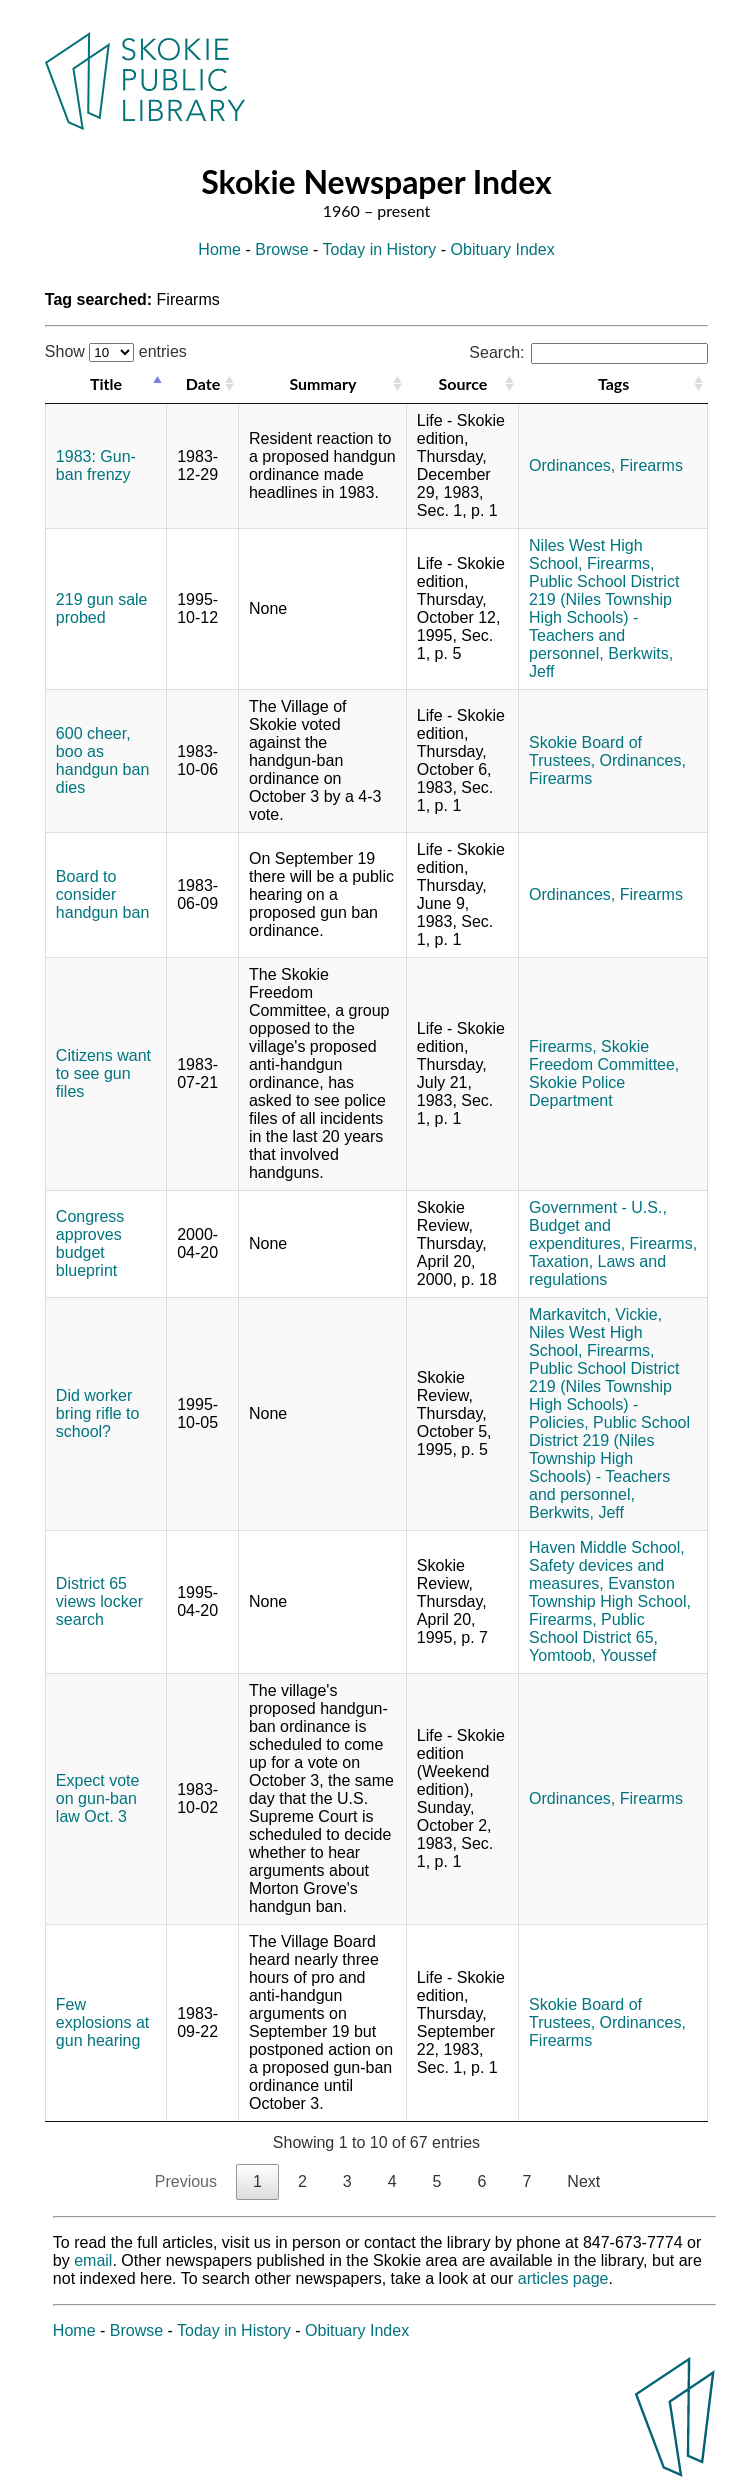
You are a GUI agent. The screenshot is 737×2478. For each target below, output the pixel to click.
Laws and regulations (597, 1270)
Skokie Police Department (577, 1091)
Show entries (116, 351)
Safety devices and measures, (596, 1574)
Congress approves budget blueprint (90, 1243)
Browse (281, 249)
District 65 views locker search (99, 1601)
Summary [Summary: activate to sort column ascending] (322, 383)
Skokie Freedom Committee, (604, 1055)
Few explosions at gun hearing (102, 2022)
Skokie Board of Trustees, (585, 751)
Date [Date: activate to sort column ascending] (203, 383)
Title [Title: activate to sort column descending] (106, 383)
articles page (563, 2278)
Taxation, (561, 1261)
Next (583, 2181)
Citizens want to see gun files (103, 1073)
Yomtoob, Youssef (593, 1655)
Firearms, (621, 563)
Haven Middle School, (607, 1547)
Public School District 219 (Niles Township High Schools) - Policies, (604, 1395)
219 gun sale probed (102, 608)
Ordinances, (572, 465)
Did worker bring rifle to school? (98, 1413)
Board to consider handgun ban (102, 894)
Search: (588, 352)
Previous (186, 2181)
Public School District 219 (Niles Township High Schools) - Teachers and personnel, (604, 617)
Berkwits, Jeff (576, 1512)
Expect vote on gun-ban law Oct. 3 (98, 1798)
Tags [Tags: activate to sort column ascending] (613, 383)
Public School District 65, (593, 1628)
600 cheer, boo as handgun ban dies (102, 760)
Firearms (651, 465)
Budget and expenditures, (577, 1234)
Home (219, 249)
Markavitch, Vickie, (595, 1314)
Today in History (380, 249)
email (93, 2260)
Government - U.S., (598, 1207)
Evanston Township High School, (610, 1592)
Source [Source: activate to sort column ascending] (463, 383)
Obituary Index (503, 249)
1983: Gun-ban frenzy (96, 465)
